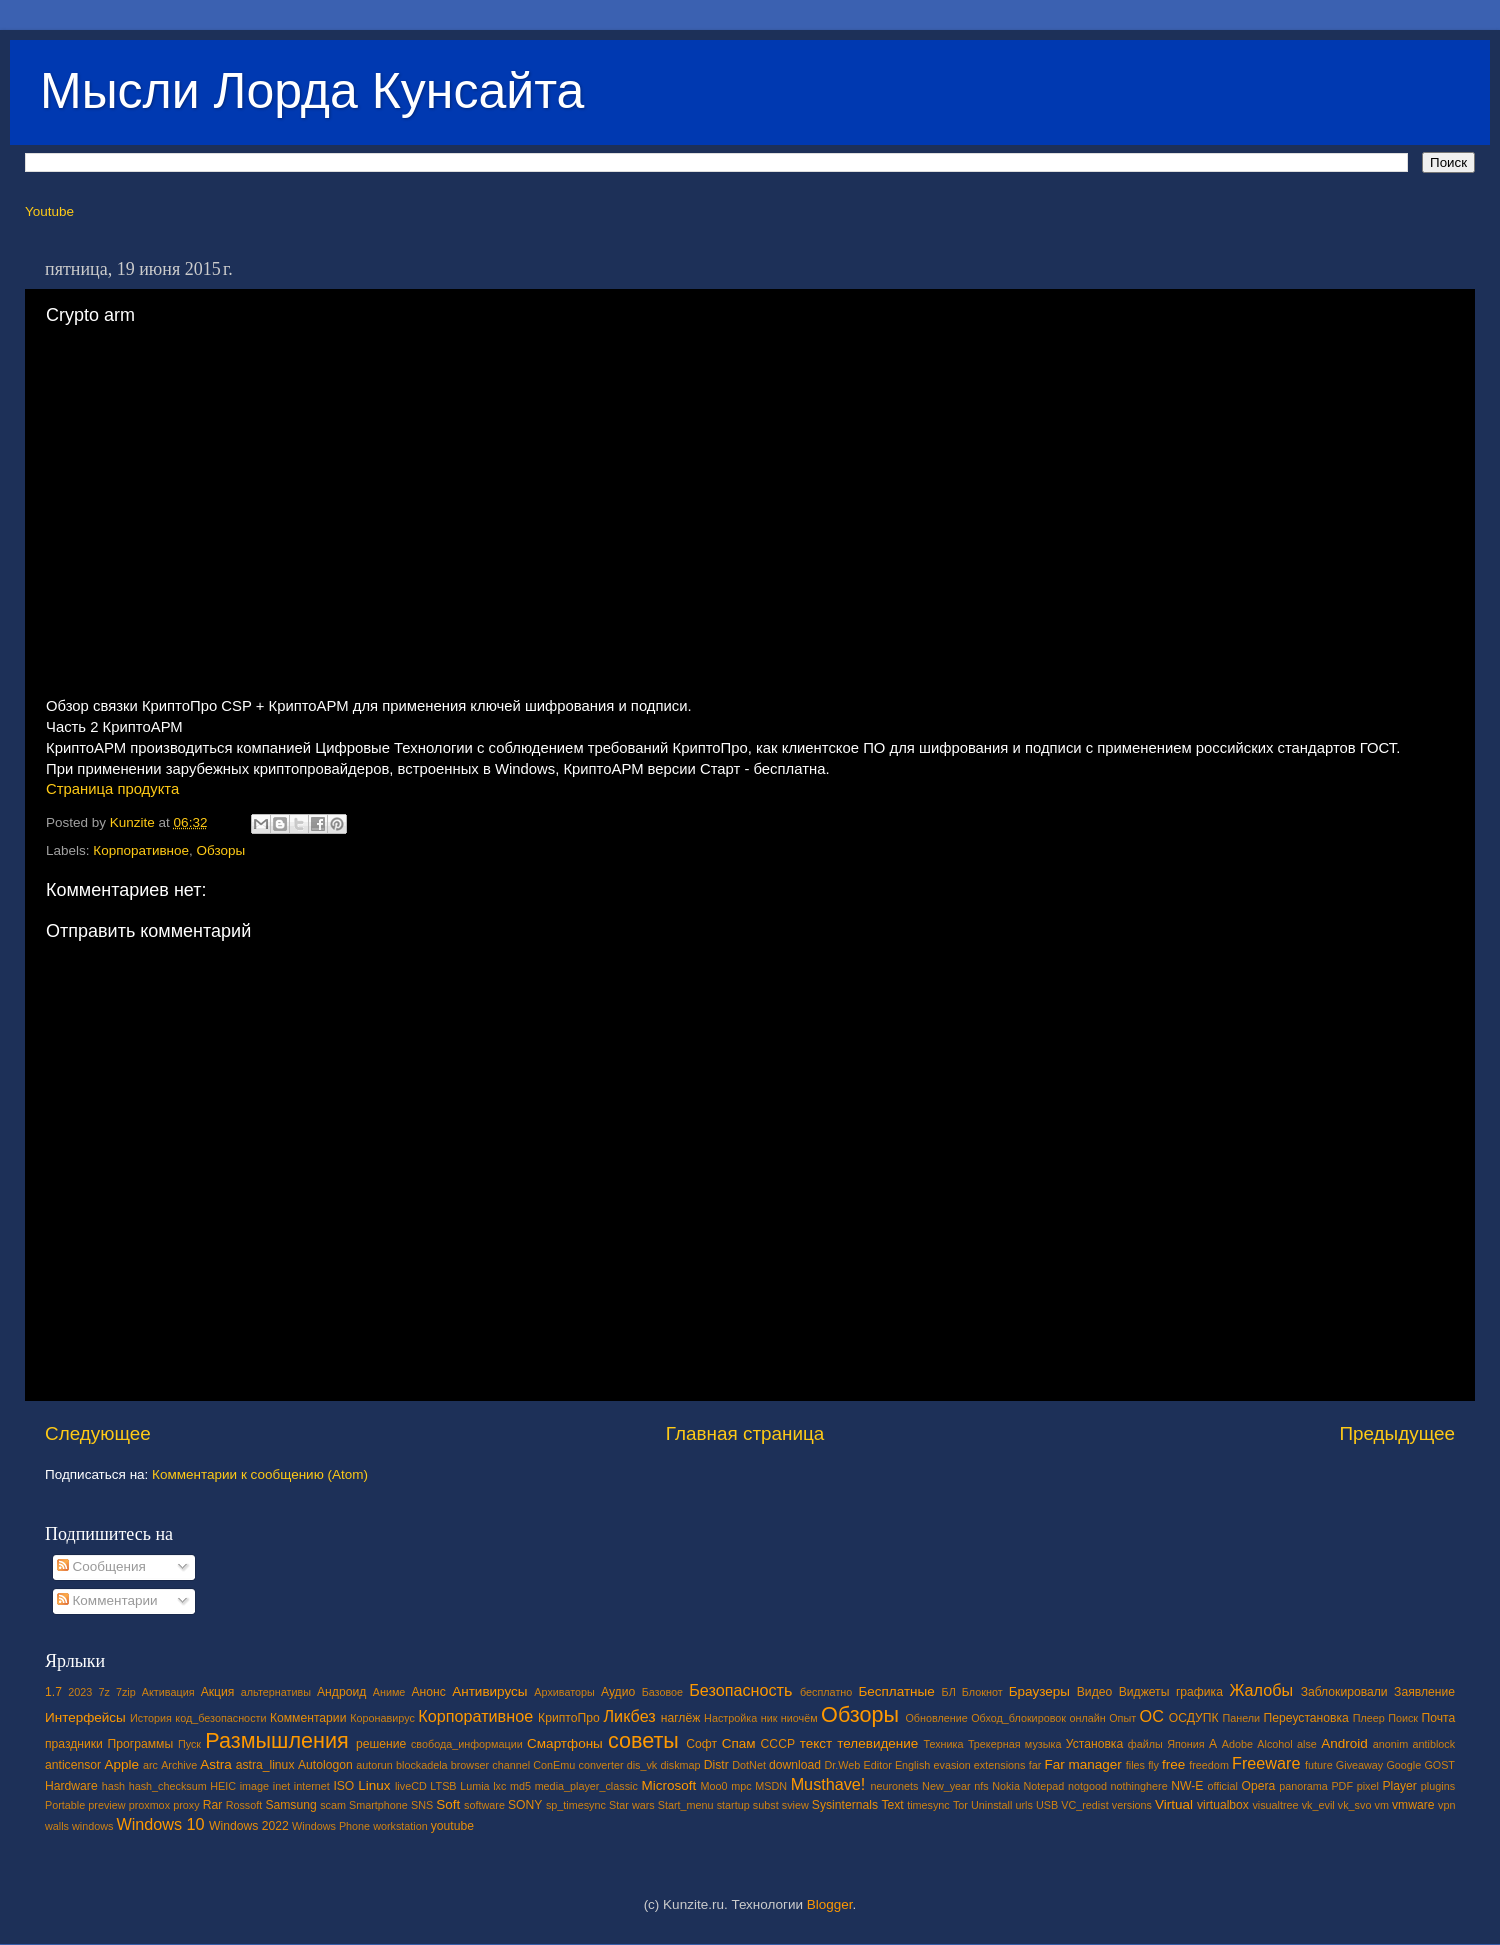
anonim (1390, 1744)
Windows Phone (331, 1826)
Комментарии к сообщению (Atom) (260, 1474)
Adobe (1237, 1744)
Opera (1258, 1786)
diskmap (680, 1765)
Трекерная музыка (1015, 1744)
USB (1047, 1805)
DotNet (749, 1765)
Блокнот (982, 1692)
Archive (179, 1765)
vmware (1413, 1805)
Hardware (71, 1786)
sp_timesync (576, 1805)
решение (381, 1744)
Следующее (98, 1433)
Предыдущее (1397, 1433)
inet (281, 1786)
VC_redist (1084, 1805)
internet (312, 1786)
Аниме (389, 1692)
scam (333, 1805)
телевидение (877, 1743)
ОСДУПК (1194, 1718)
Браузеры (1039, 1691)
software (484, 1805)
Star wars (632, 1805)
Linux (374, 1785)
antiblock (1434, 1744)
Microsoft (668, 1785)
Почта (1439, 1718)
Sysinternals (845, 1805)
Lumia (474, 1786)
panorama (1303, 1786)
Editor (878, 1765)
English (912, 1765)
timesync (928, 1805)
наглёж (681, 1718)
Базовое (662, 1692)
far (1035, 1765)
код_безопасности (220, 1718)
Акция (218, 1692)
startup (733, 1805)
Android (1344, 1743)
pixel (1368, 1786)
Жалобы (1261, 1690)
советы (643, 1740)
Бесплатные (896, 1691)
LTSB (443, 1786)
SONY (525, 1805)
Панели (1241, 1718)
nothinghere (1139, 1786)
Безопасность (740, 1690)
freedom (1209, 1765)
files (1135, 1765)
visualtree (1275, 1805)
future (1319, 1765)
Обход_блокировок (1018, 1718)
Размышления (276, 1740)
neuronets (894, 1786)
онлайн (1087, 1718)
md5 (520, 1786)
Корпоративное (141, 850)
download (795, 1765)
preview (106, 1805)
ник (769, 1718)
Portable (65, 1805)
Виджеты (1144, 1692)
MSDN (771, 1786)
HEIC (223, 1786)
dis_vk (642, 1765)
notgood (1087, 1786)
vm (1382, 1805)
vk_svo (1355, 1805)
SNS (422, 1805)
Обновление (936, 1718)
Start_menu (686, 1805)
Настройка (730, 1718)
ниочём (799, 1718)
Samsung (290, 1805)
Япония (1186, 1744)
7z (103, 1692)
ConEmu (554, 1765)
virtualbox (1223, 1805)
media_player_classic (586, 1786)
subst (766, 1805)
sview (795, 1805)
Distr (716, 1765)
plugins (1438, 1786)
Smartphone (378, 1805)
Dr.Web (843, 1765)
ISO (343, 1786)
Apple (122, 1764)
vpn (1446, 1805)
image (254, 1786)
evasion (951, 1765)
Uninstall (991, 1805)
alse (1307, 1744)
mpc (741, 1786)
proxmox (149, 1805)
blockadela (422, 1765)
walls (57, 1826)
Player (1399, 1786)
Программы (141, 1744)
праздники (74, 1744)
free (1173, 1764)
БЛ (949, 1692)
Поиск (1403, 1718)
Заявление (1424, 1692)
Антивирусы (489, 1691)
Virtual (1174, 1804)
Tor (960, 1805)
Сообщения (101, 1566)
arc (150, 1765)
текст (816, 1743)
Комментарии (107, 1600)
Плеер (1369, 1718)
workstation (400, 1826)
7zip (126, 1692)
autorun (374, 1765)
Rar (213, 1805)
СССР (778, 1744)
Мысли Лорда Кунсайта (312, 91)
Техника (943, 1744)
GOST (1439, 1765)
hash (113, 1786)
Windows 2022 (249, 1826)
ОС (1152, 1716)
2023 (80, 1692)
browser (470, 1765)
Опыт (1122, 1718)
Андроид (341, 1692)
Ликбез (629, 1716)
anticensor (73, 1765)
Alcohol (1274, 1744)
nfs (981, 1786)
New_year (946, 1786)
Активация (168, 1692)
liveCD (411, 1786)
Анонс (428, 1692)
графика (1199, 1692)
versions (1132, 1805)
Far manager (1082, 1764)
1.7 (53, 1692)
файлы (1145, 1744)
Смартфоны (565, 1743)
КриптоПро (569, 1718)
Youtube (49, 211)
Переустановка (1306, 1718)
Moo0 (714, 1786)
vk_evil (1318, 1805)
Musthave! (828, 1784)
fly (1153, 1765)
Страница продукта (112, 789)
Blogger (830, 1904)
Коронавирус (382, 1718)
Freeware (1266, 1763)
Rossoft (244, 1805)
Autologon (325, 1765)
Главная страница (745, 1433)
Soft (448, 1804)
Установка (1094, 1744)
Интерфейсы (85, 1717)
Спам (739, 1743)
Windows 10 (160, 1824)
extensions (1000, 1765)
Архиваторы (564, 1692)
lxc (499, 1786)
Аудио (618, 1692)
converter (600, 1765)
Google (1403, 1765)
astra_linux (265, 1765)
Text (892, 1805)
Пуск (189, 1744)
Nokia (1006, 1786)
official (1222, 1786)
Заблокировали (1344, 1692)
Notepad (1044, 1786)
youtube (452, 1826)
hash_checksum (168, 1786)
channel (511, 1765)
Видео (1094, 1692)
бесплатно (826, 1692)
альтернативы (276, 1692)
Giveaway (1359, 1765)
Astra (216, 1764)
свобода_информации (467, 1744)
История (151, 1718)
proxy (186, 1805)
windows (92, 1826)
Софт (701, 1744)
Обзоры (221, 850)
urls (1023, 1805)
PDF (1342, 1786)
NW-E (1187, 1786)
